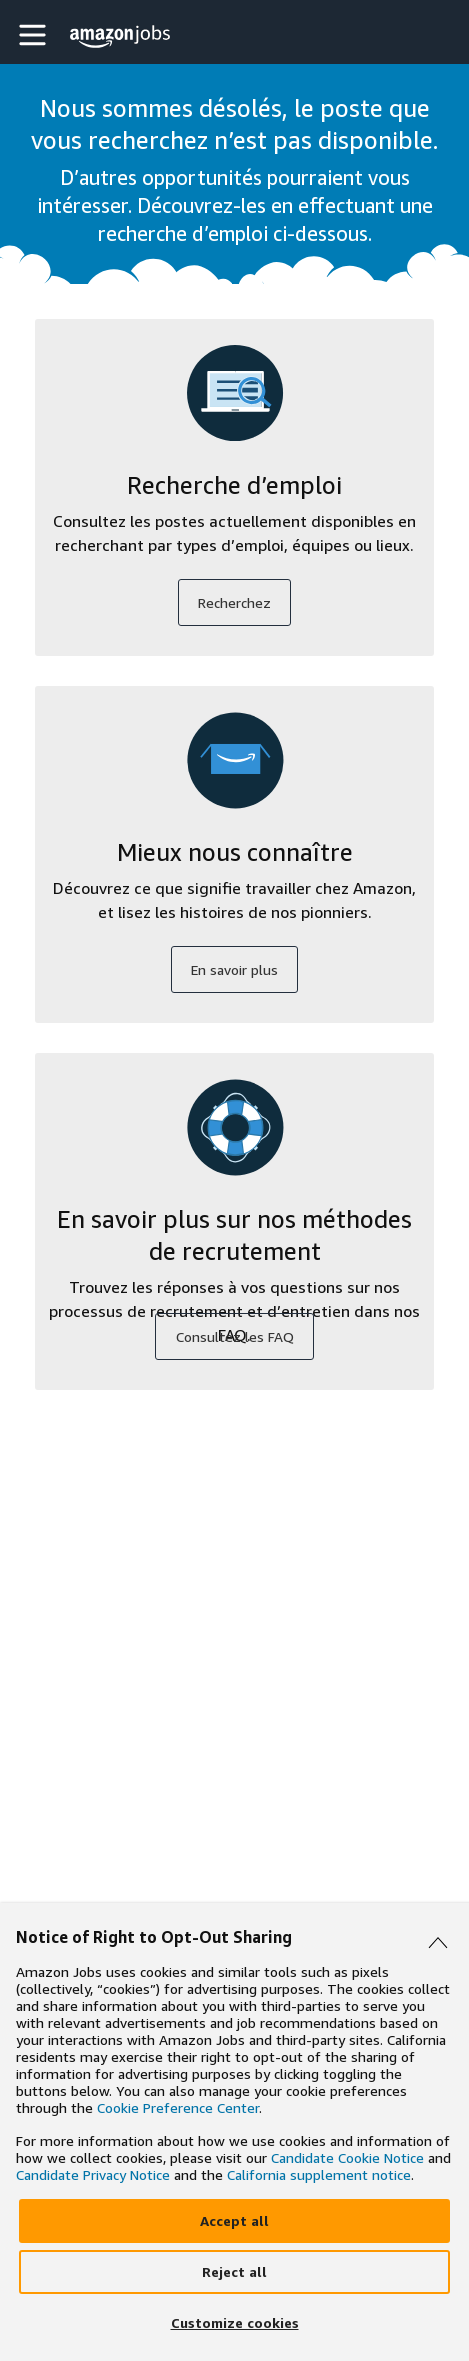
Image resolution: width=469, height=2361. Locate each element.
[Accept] (234, 2221)
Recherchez (234, 602)
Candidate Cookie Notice (347, 2157)
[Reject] (234, 2272)
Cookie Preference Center (178, 2107)
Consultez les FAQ (235, 1336)
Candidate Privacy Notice (93, 2174)
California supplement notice (319, 2174)
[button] (35, 34)
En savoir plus (234, 969)
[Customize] (234, 2323)
